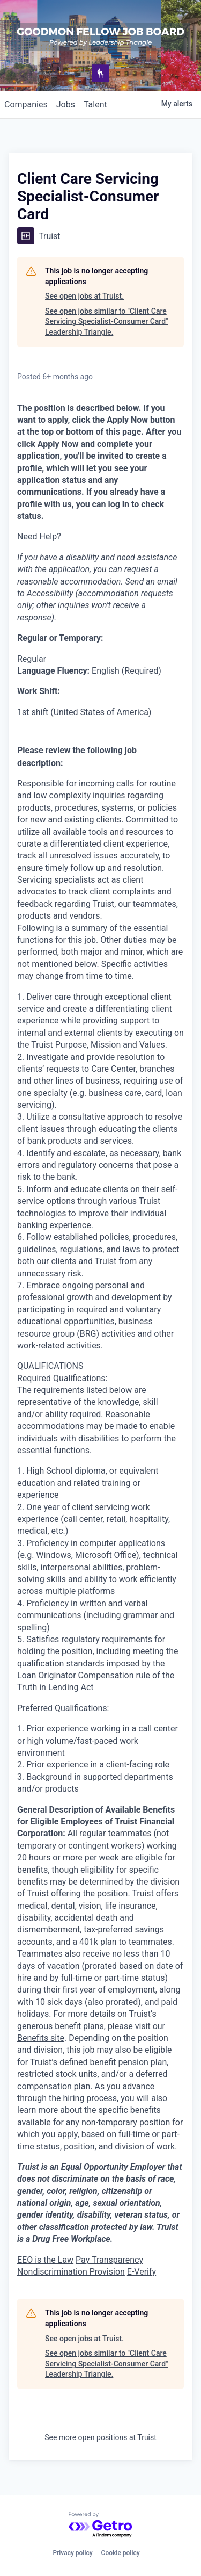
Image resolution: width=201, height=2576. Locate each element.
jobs (65, 104)
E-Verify (141, 2272)
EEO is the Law (45, 2260)
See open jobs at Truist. (84, 296)
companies (26, 104)
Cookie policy (120, 2553)
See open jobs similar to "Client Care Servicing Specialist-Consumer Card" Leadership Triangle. (106, 321)
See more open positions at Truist (100, 2437)
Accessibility (50, 593)
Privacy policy (72, 2553)
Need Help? (39, 536)
